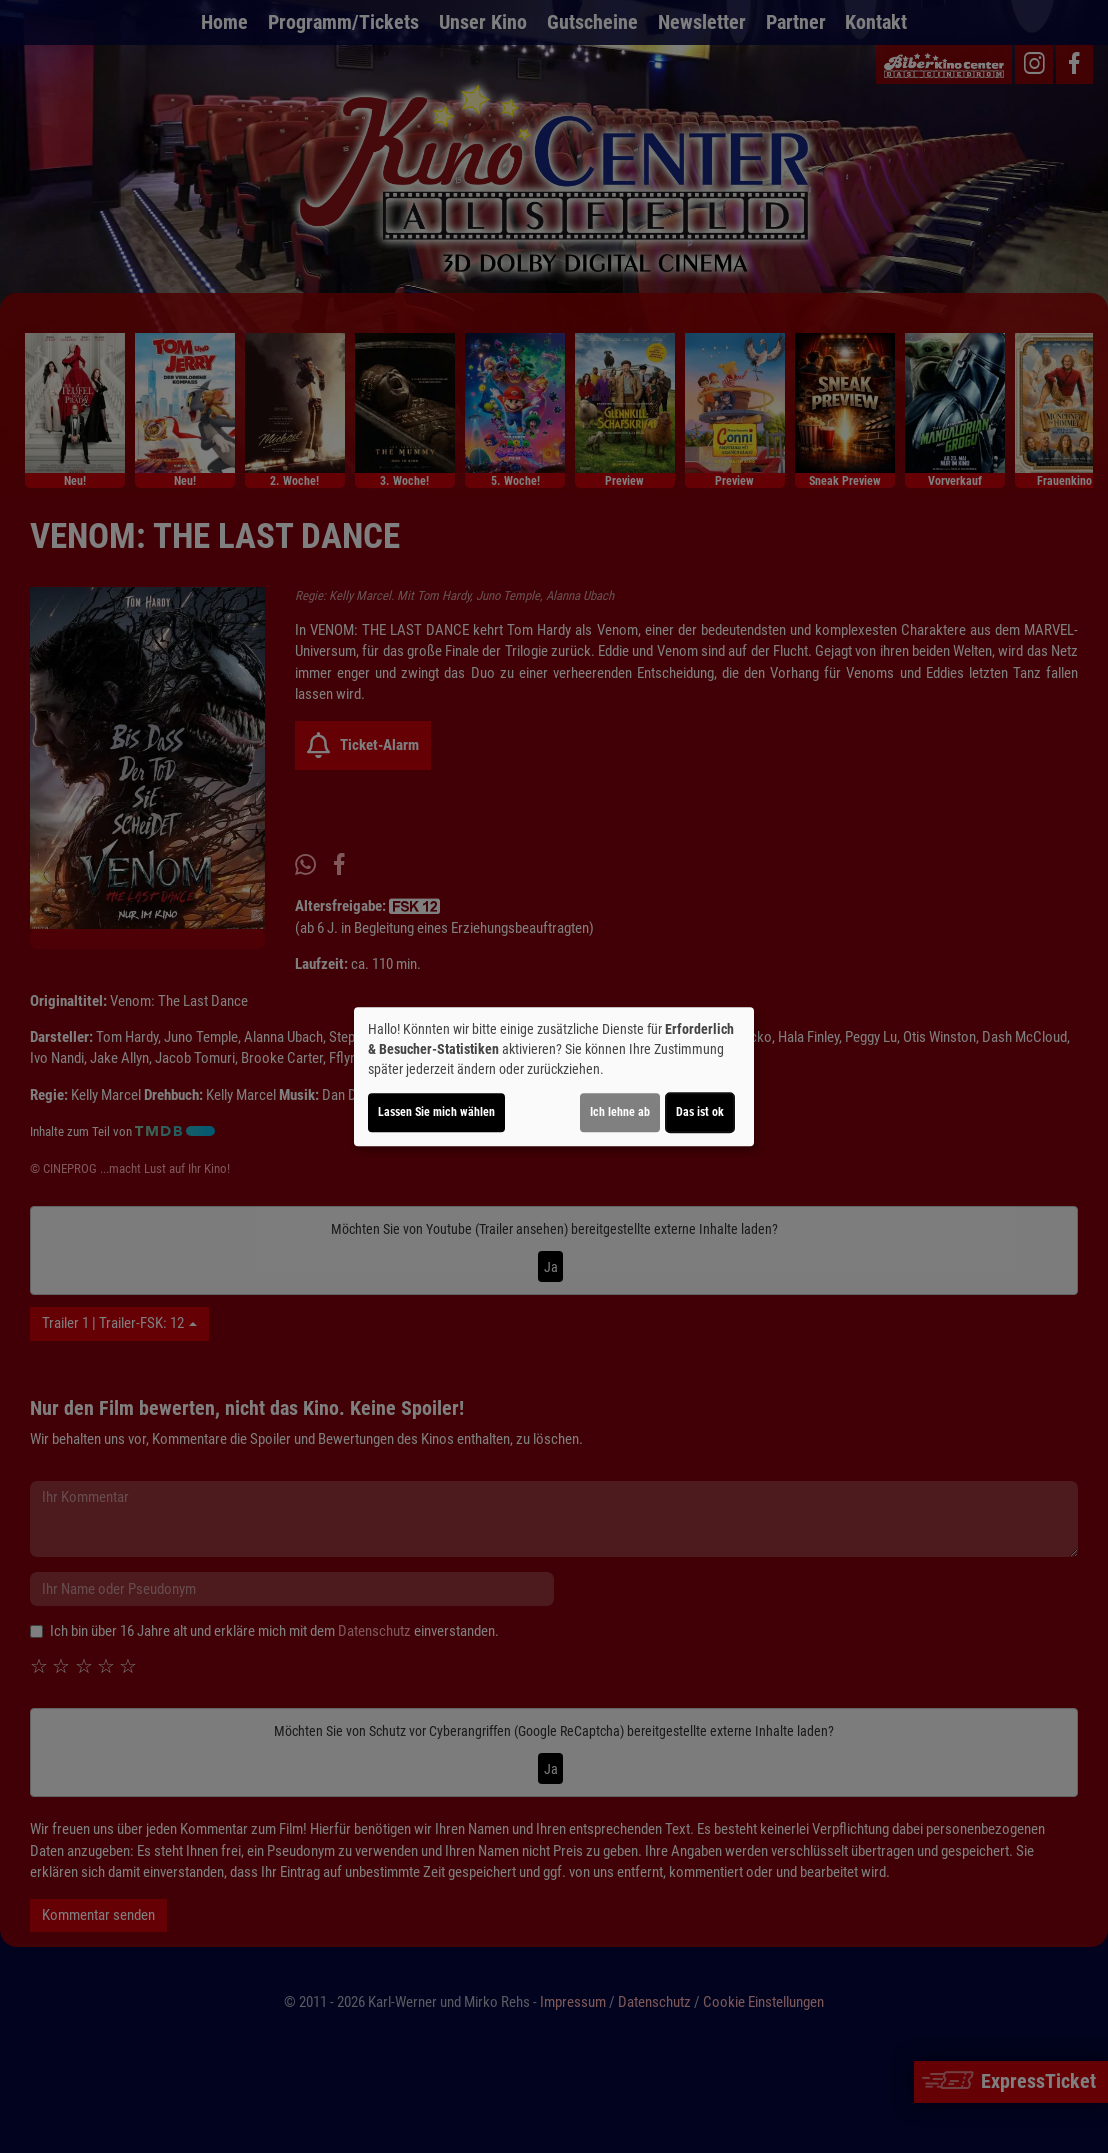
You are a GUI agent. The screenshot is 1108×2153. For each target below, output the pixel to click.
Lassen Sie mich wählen (436, 1112)
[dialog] (554, 1077)
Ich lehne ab (620, 1112)
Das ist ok (700, 1112)
